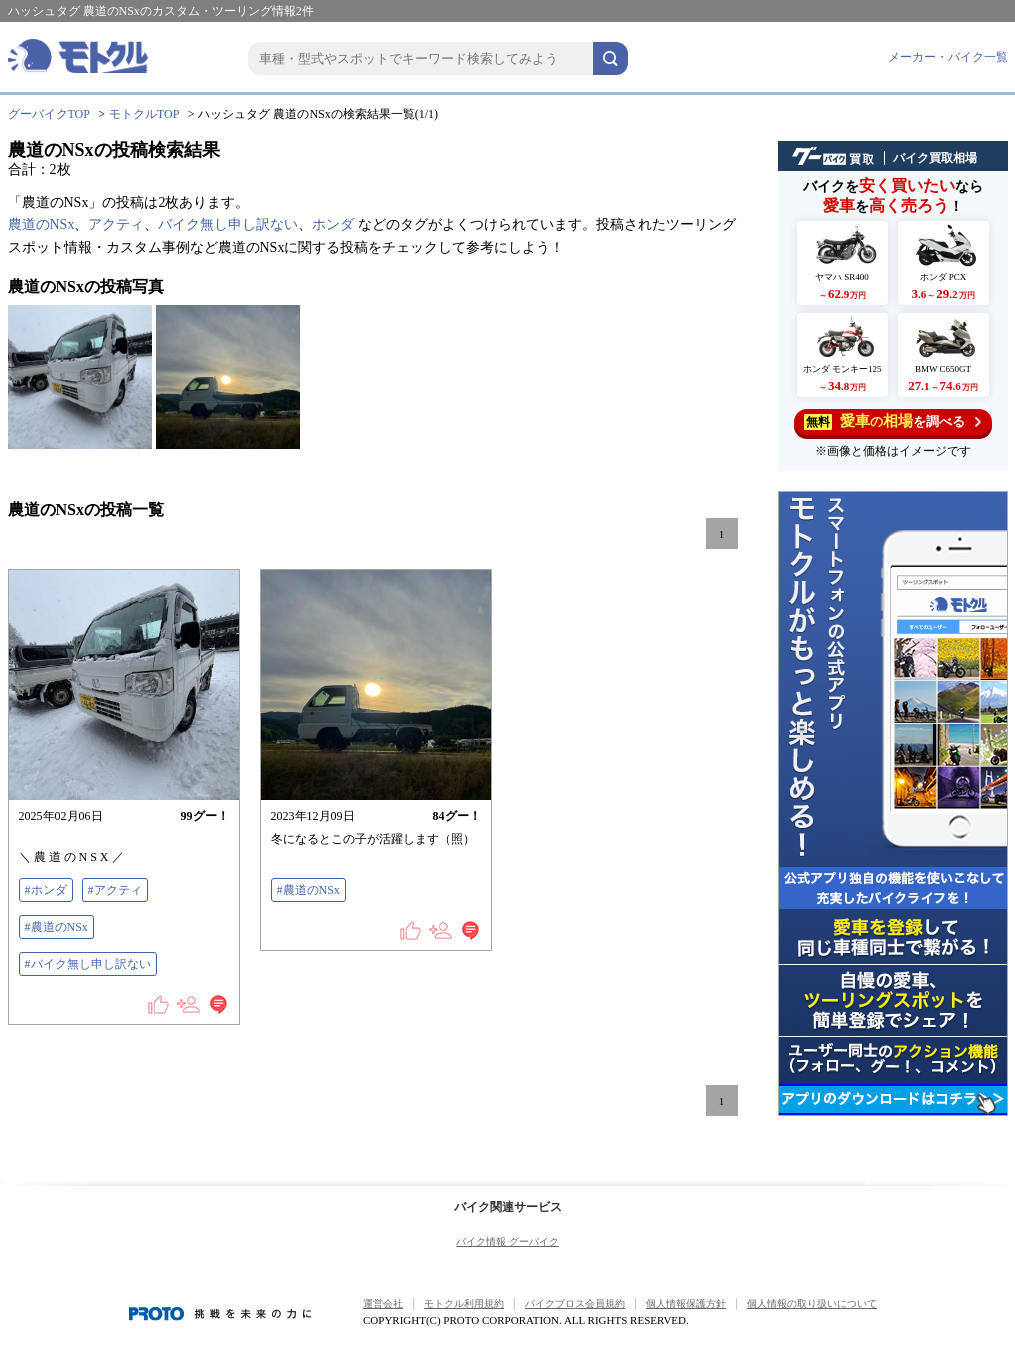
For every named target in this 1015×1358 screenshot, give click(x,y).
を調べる (892, 421)
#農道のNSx (56, 927)
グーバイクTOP (49, 114)
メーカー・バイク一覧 (948, 57)
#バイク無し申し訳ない (88, 964)
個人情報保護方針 (686, 1303)
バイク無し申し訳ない (228, 224)
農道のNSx (41, 224)
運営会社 (383, 1303)
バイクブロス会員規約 (575, 1303)
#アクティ (115, 890)
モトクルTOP (144, 114)
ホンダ (333, 224)
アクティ (116, 224)
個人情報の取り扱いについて (812, 1303)
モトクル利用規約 (464, 1303)
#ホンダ (46, 890)
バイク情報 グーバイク (507, 1241)
